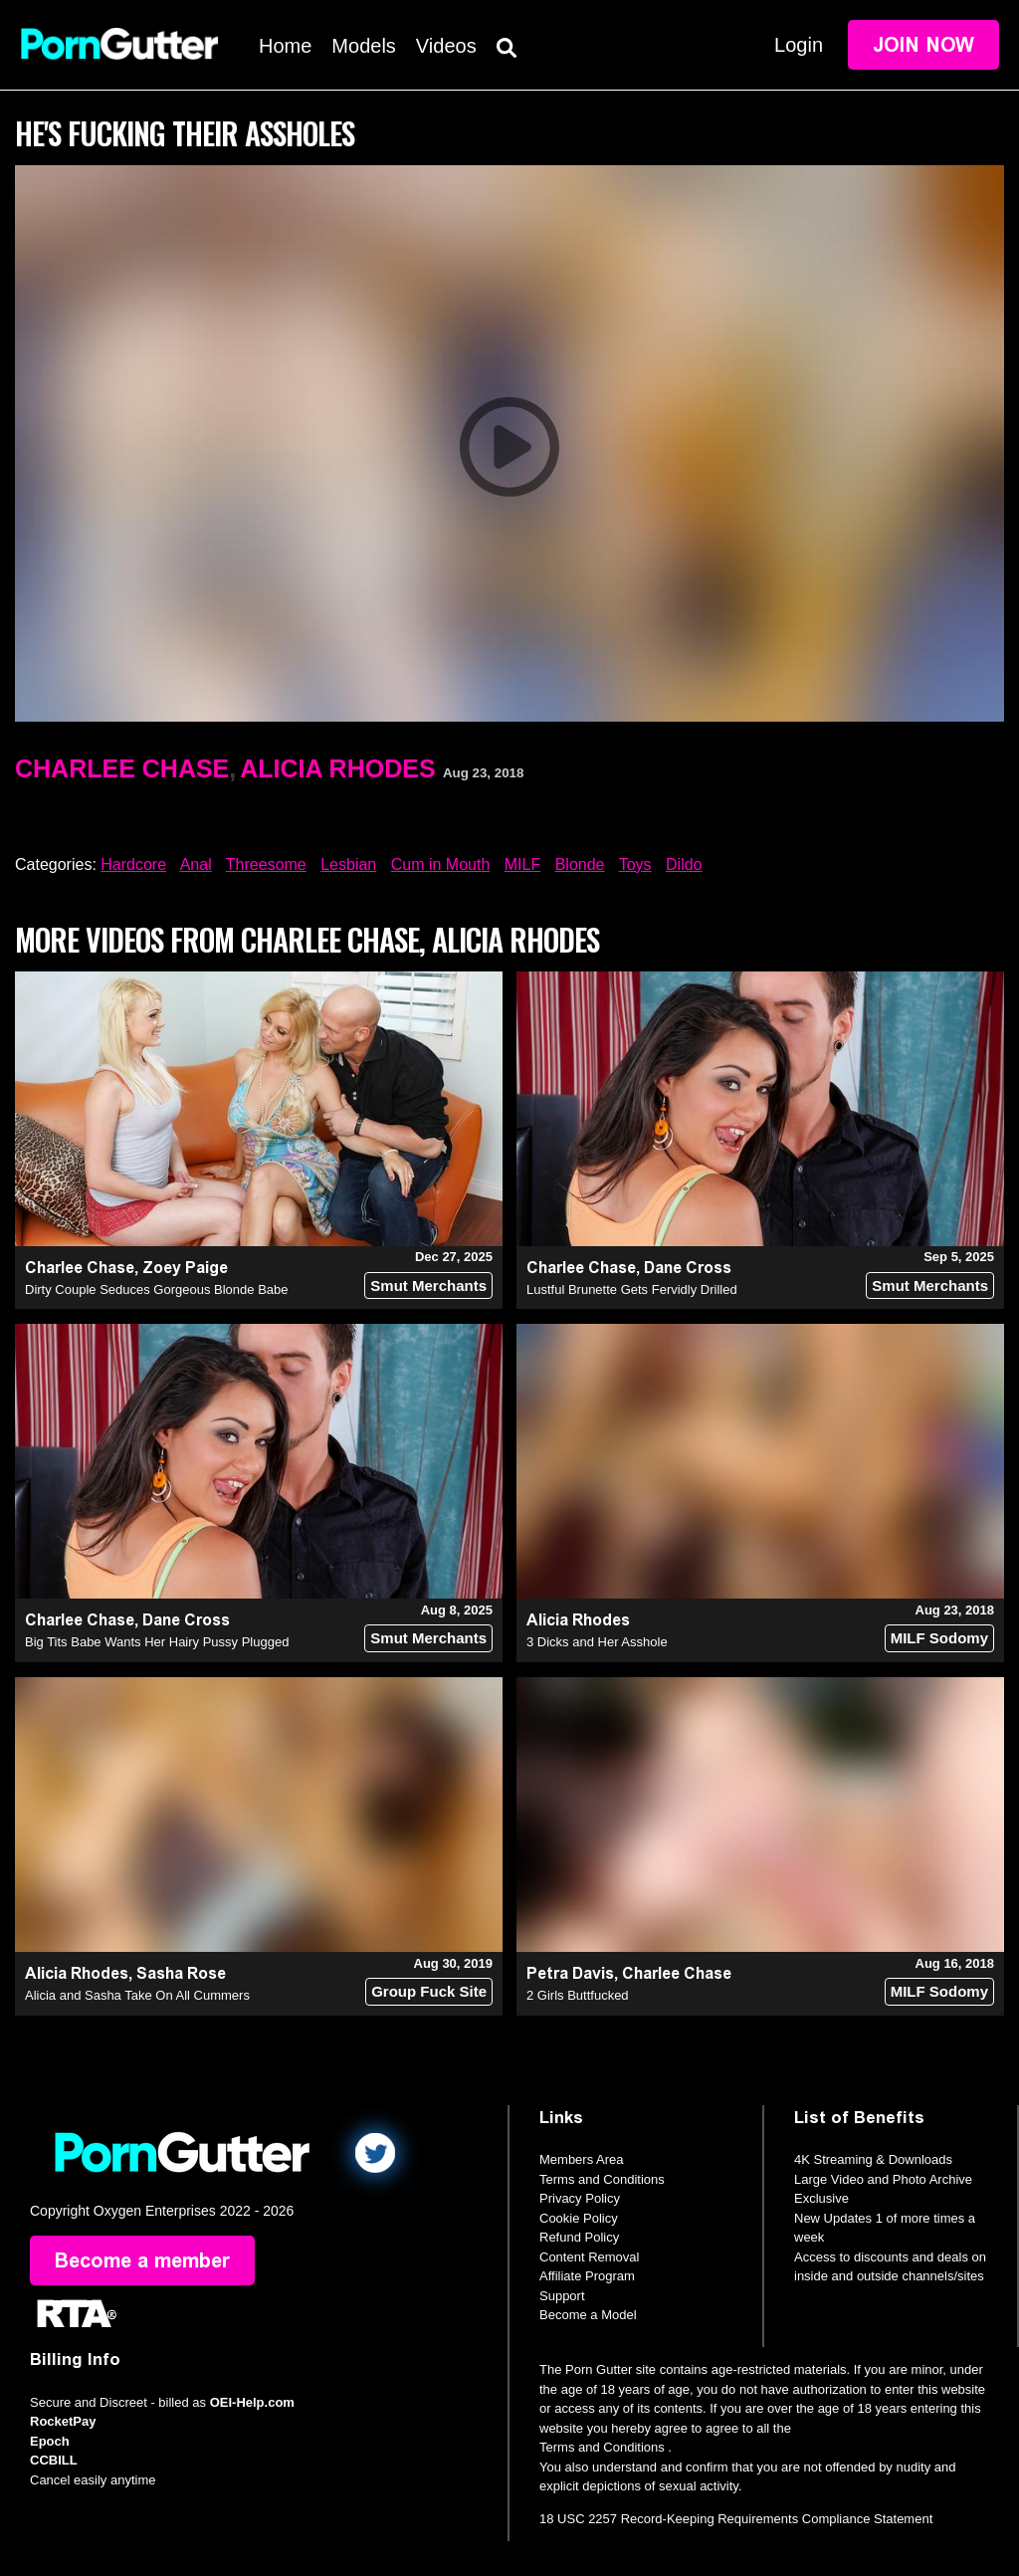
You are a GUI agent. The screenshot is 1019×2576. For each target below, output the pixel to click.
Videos (446, 46)
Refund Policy (579, 2237)
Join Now (923, 45)
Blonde (580, 864)
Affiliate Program (587, 2275)
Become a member (142, 2260)
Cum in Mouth (441, 864)
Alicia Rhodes (337, 768)
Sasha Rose (181, 1973)
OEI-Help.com (252, 2402)
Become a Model (588, 2314)
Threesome (266, 864)
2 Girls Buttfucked (577, 1995)
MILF (522, 864)
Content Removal (589, 2257)
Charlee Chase (122, 768)
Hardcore (133, 864)
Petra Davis (570, 1973)
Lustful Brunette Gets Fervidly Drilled (631, 1289)
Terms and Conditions (602, 2179)
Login (798, 45)
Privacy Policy (579, 2198)
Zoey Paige (185, 1267)
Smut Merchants (428, 1285)
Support (562, 2295)
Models (363, 46)
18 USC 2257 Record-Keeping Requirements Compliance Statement (735, 2518)
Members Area (581, 2159)
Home (285, 46)
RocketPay (63, 2421)
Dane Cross (687, 1267)
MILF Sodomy (939, 1637)
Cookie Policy (578, 2218)
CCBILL (54, 2460)
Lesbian (348, 864)
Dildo (684, 864)
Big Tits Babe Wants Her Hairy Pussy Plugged (157, 1641)
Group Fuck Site (429, 1991)
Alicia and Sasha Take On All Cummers (137, 1995)
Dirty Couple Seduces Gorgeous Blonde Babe (157, 1289)
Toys (635, 864)
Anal (196, 864)
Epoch (50, 2441)
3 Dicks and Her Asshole (597, 1641)
